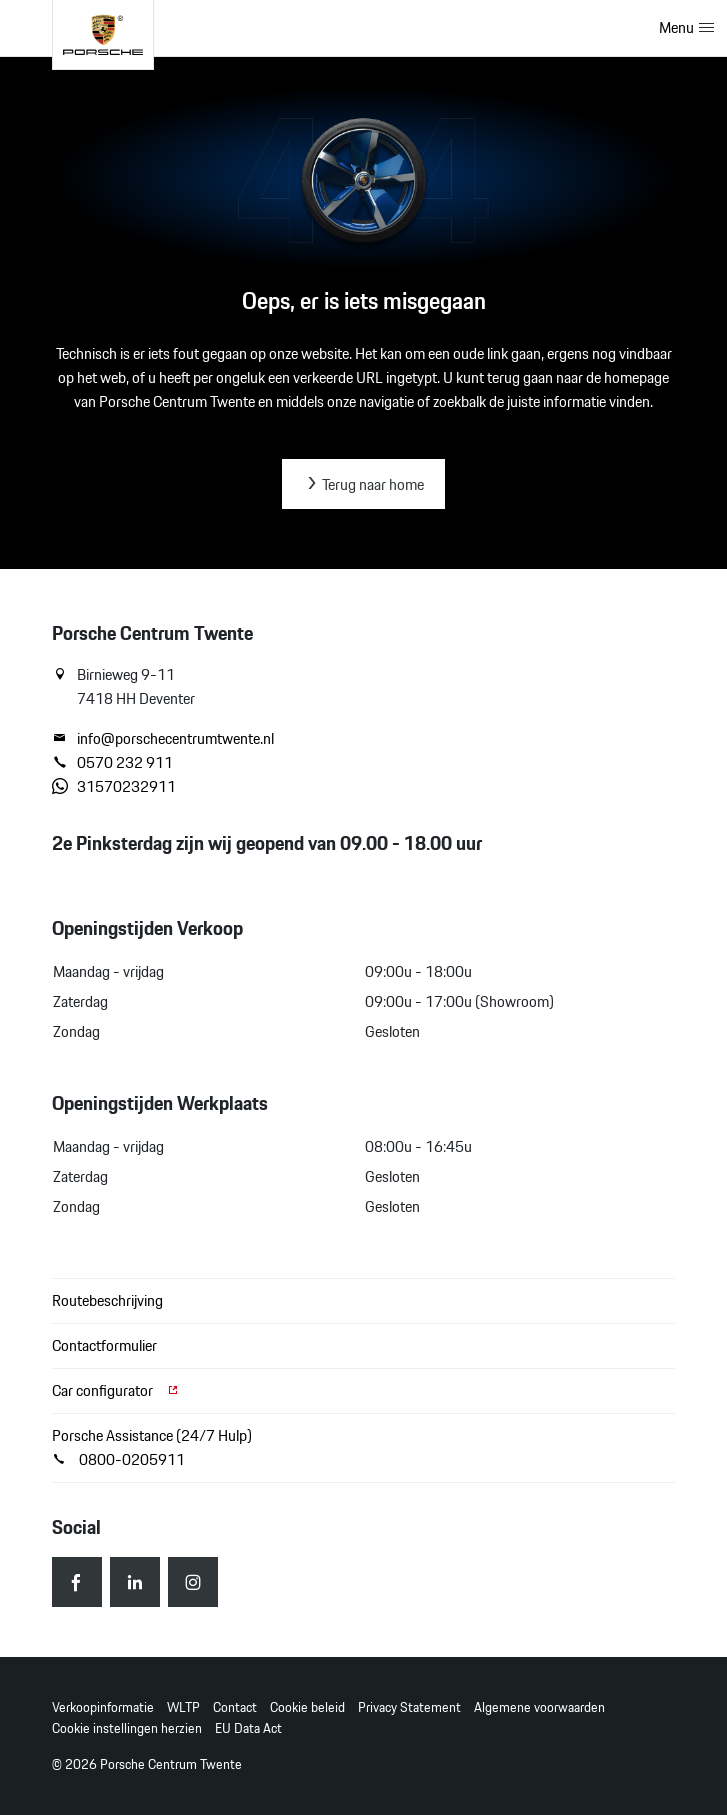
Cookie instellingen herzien (127, 1728)
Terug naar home (363, 484)
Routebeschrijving (107, 1300)
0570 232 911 (112, 763)
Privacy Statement (409, 1707)
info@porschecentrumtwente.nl (163, 739)
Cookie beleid (307, 1707)
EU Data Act (248, 1728)
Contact (235, 1707)
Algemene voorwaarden (539, 1707)
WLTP (183, 1707)
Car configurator (116, 1390)
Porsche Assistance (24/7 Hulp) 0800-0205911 (152, 1447)
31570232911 (114, 787)
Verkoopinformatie (103, 1707)
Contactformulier (104, 1345)
